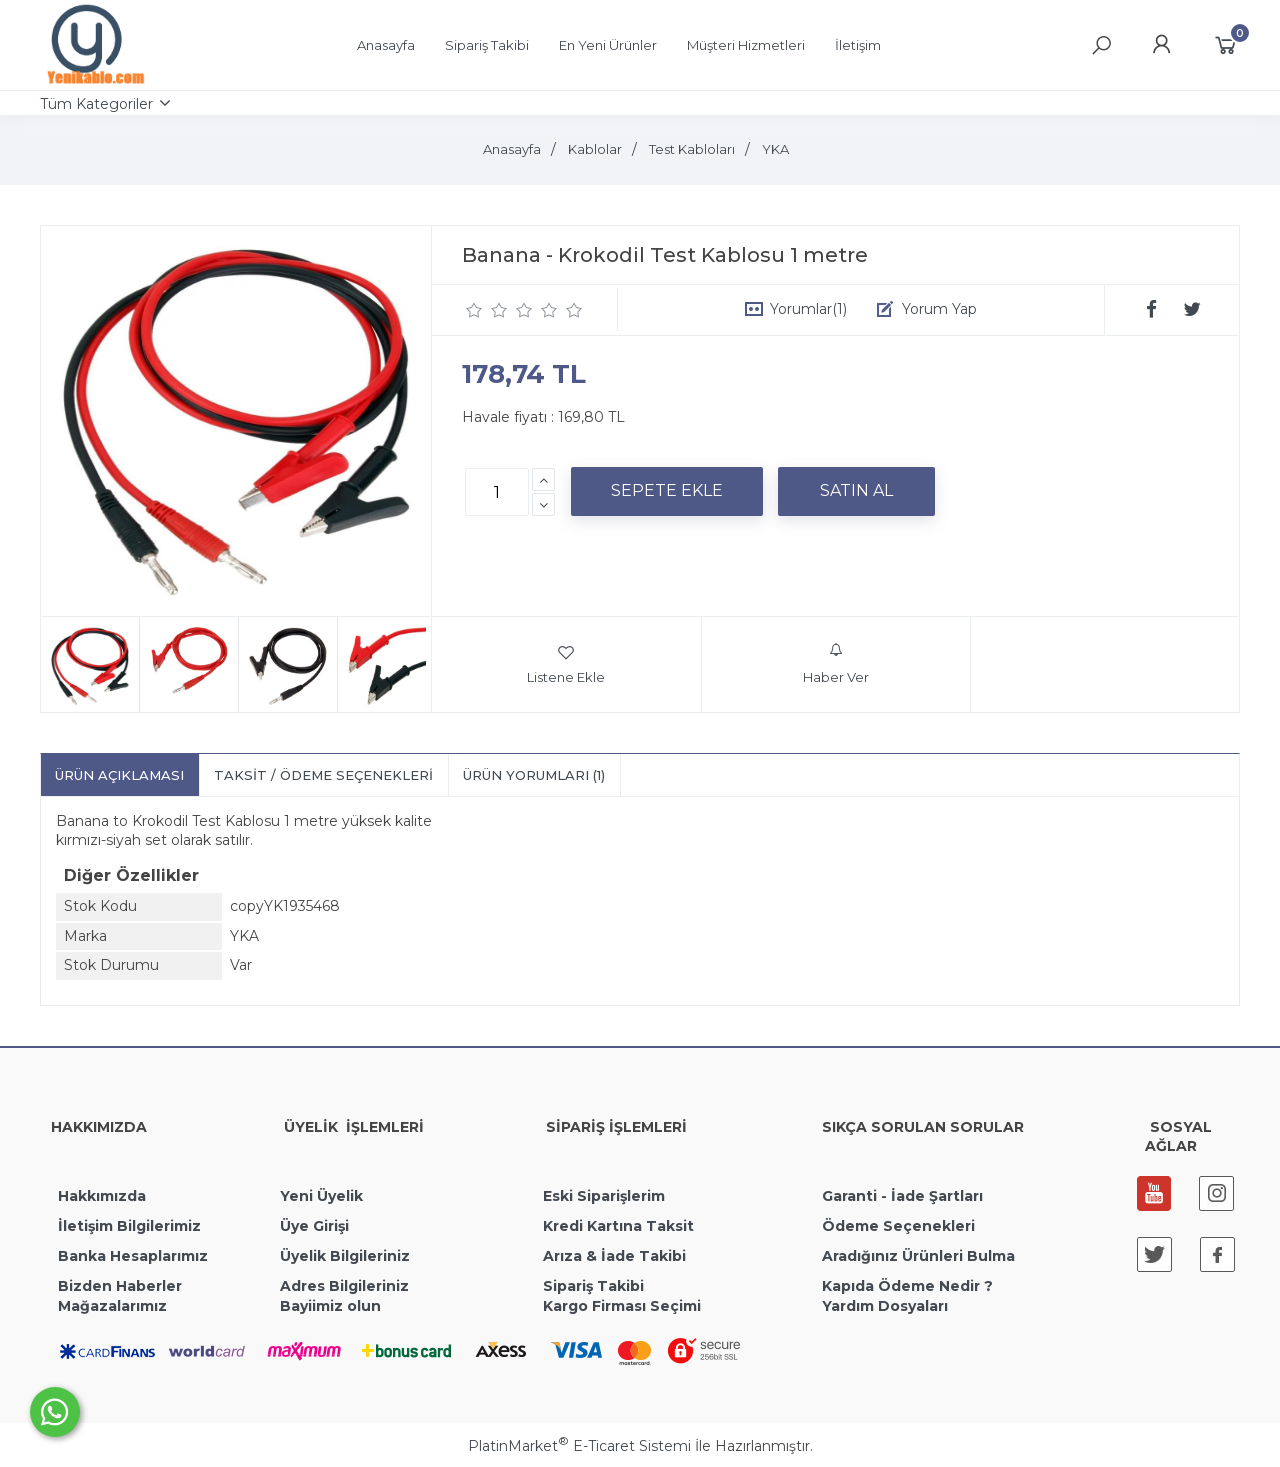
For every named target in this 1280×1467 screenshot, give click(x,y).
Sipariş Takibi (593, 1286)
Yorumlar (808, 309)
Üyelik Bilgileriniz (345, 1256)
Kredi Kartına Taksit (618, 1226)
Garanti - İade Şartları (902, 1196)
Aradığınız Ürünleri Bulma (918, 1256)
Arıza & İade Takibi (614, 1256)
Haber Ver (836, 664)
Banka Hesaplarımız (133, 1256)
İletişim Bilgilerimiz (127, 1226)
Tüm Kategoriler (96, 104)
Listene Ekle (566, 664)
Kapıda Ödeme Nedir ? (907, 1286)
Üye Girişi (314, 1226)
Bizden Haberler (120, 1286)
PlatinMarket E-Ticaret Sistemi (579, 1446)
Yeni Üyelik (321, 1196)
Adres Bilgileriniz (344, 1286)
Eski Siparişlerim (604, 1196)
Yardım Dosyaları (885, 1306)
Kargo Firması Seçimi (622, 1306)
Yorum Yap (939, 309)
